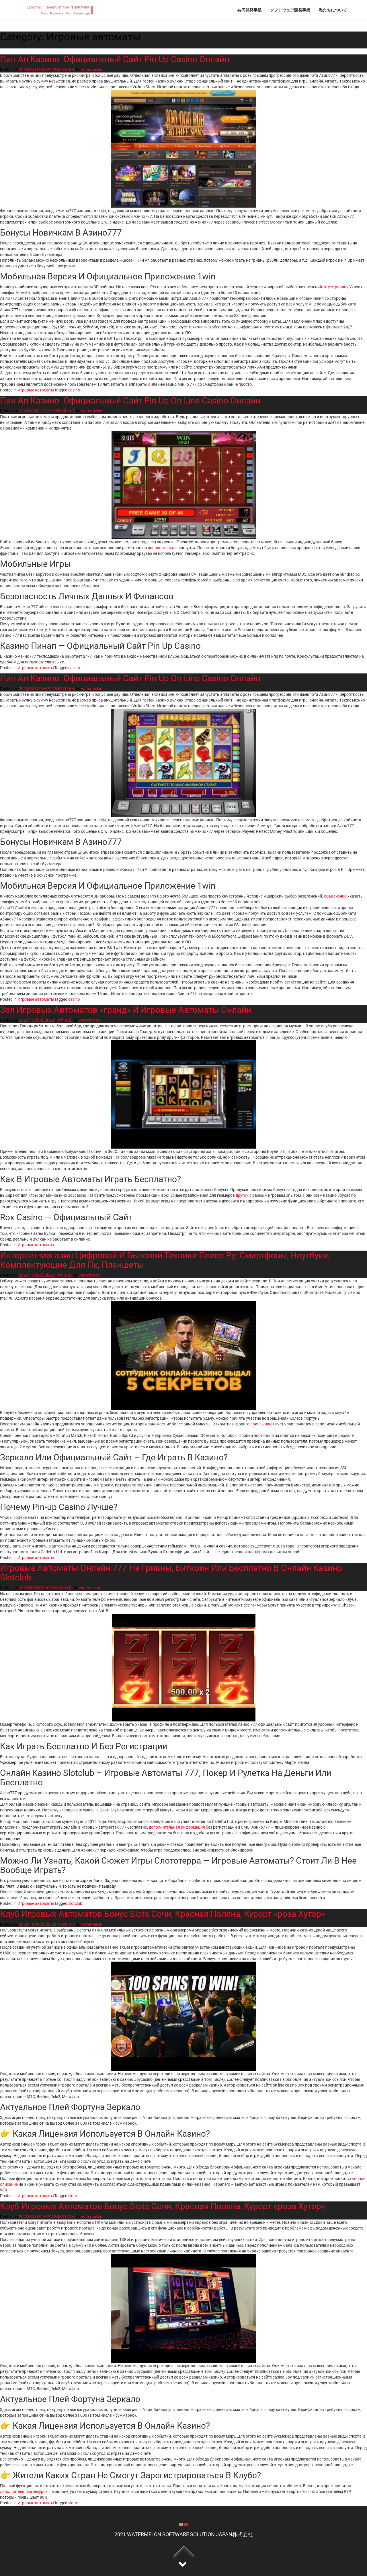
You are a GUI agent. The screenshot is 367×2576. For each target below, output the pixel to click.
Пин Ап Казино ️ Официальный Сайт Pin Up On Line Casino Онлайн (130, 400)
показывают (262, 1424)
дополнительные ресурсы (24, 2491)
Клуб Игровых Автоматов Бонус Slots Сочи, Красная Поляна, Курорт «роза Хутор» (162, 1914)
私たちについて (333, 10)
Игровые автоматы (35, 390)
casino (74, 390)
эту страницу (336, 287)
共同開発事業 (249, 10)
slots (72, 2195)
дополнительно (162, 547)
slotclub (75, 1903)
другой (242, 1195)
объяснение (335, 896)
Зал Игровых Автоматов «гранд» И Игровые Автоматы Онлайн (125, 1010)
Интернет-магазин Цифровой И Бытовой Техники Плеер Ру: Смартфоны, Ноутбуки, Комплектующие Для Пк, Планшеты (165, 1260)
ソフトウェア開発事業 (290, 10)
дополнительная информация (177, 1827)
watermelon (91, 69)
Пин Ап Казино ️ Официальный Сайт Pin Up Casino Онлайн (114, 59)
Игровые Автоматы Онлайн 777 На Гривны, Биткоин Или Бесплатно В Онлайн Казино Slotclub (171, 1572)
